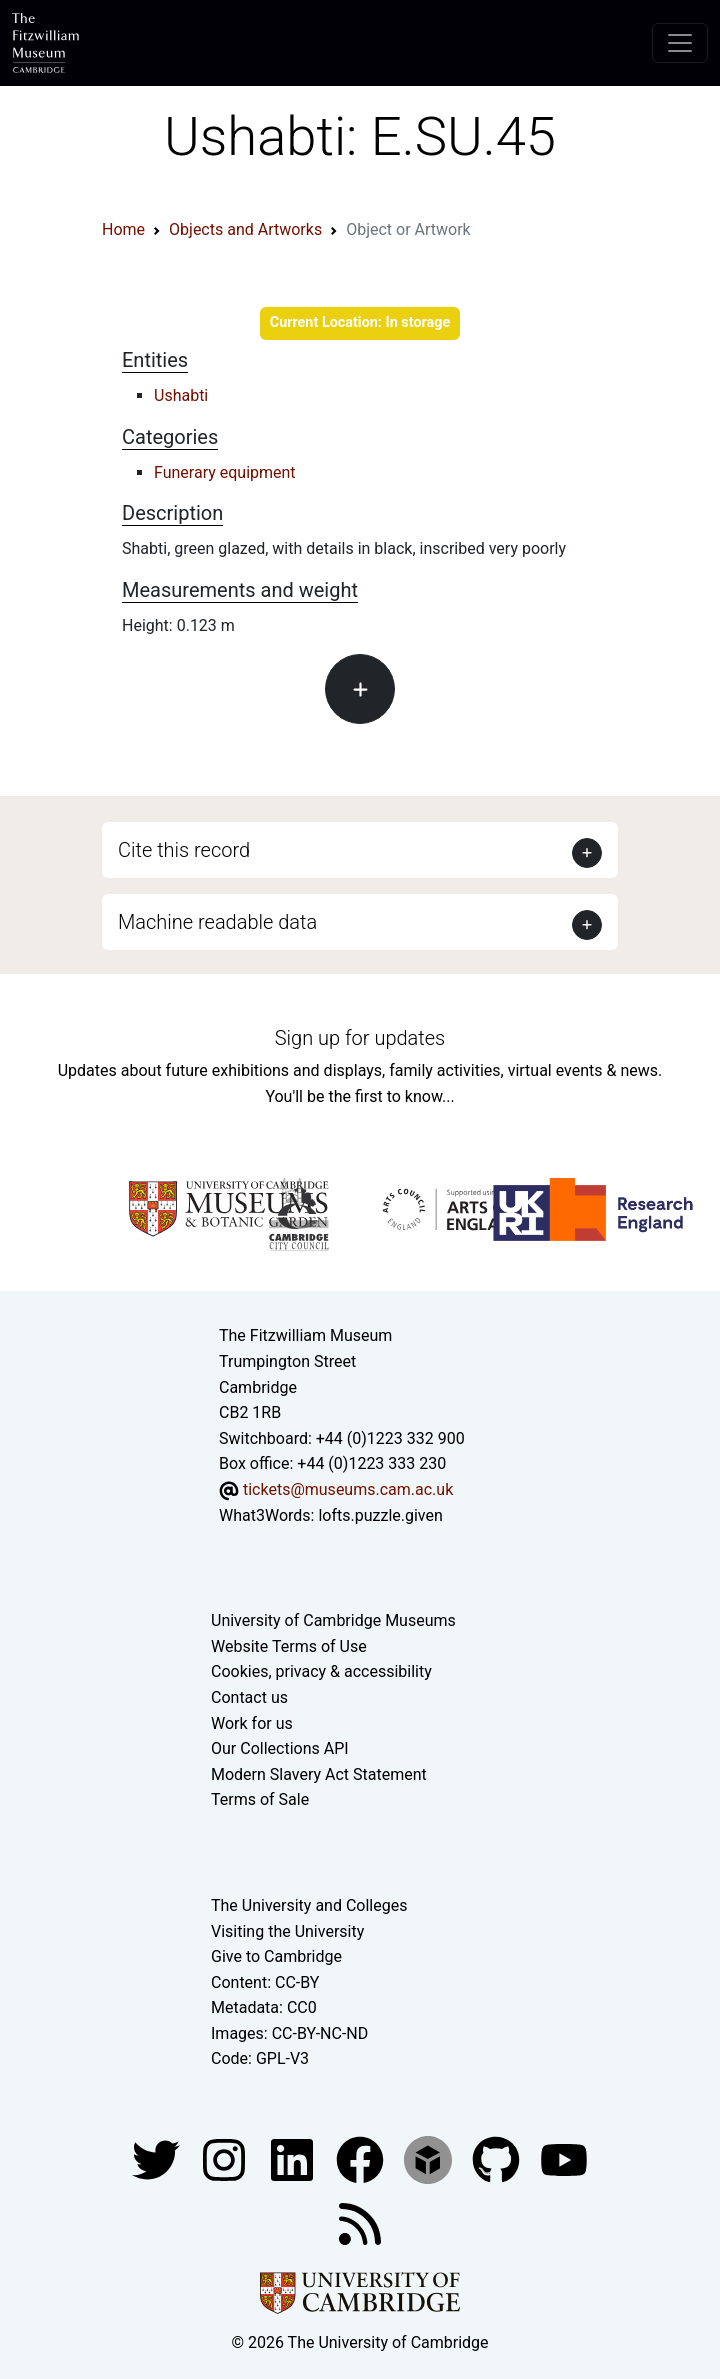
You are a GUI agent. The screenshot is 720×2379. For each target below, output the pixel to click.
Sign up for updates (360, 1038)
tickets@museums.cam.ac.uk (348, 1489)
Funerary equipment (225, 472)
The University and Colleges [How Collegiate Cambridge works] (309, 1905)
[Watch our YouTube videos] (564, 2158)
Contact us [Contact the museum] (249, 1697)
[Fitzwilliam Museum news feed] (360, 2222)
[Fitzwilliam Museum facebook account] (294, 2158)
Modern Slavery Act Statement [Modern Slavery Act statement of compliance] (319, 1774)
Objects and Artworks (245, 229)
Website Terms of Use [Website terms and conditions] (289, 1646)
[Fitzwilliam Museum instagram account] (226, 2158)
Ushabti (181, 395)
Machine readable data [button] (217, 922)
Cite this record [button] (184, 850)
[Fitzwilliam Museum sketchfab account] (430, 2158)
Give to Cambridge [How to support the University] (276, 1956)
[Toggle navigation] (680, 43)
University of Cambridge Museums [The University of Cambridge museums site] (333, 1620)
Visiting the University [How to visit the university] (287, 1931)
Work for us (252, 1723)
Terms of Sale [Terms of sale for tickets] (260, 1799)
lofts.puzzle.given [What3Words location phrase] (380, 1515)
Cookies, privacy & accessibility (321, 1671)
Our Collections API (280, 1748)
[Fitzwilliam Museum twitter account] (158, 2158)
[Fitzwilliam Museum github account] (498, 2158)
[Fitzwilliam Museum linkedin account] (362, 2158)
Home (123, 229)
